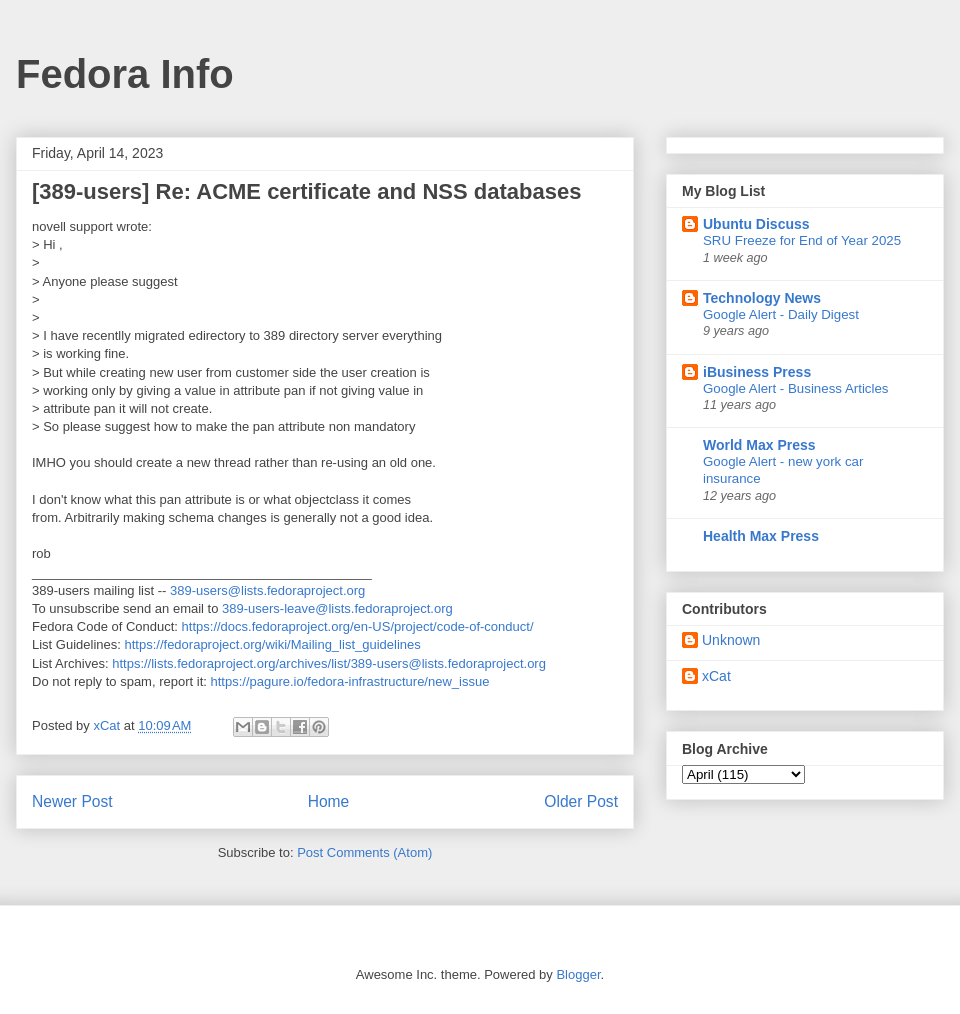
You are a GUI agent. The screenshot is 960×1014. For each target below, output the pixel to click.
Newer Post (72, 801)
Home (329, 801)
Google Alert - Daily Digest (781, 314)
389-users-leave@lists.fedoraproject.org (337, 608)
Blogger (578, 974)
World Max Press (759, 445)
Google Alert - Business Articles (796, 388)
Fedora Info (125, 74)
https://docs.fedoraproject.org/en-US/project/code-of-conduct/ (358, 626)
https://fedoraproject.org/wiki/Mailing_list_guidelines (273, 644)
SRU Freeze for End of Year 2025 (802, 240)
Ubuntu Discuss (756, 224)
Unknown (731, 640)
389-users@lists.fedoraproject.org (267, 590)
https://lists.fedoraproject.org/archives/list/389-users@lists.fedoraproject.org (329, 663)
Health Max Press (761, 536)
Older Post (581, 801)
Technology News (762, 298)
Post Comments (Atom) (364, 852)
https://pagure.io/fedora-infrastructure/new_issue (349, 681)
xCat (716, 676)
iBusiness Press (757, 372)
